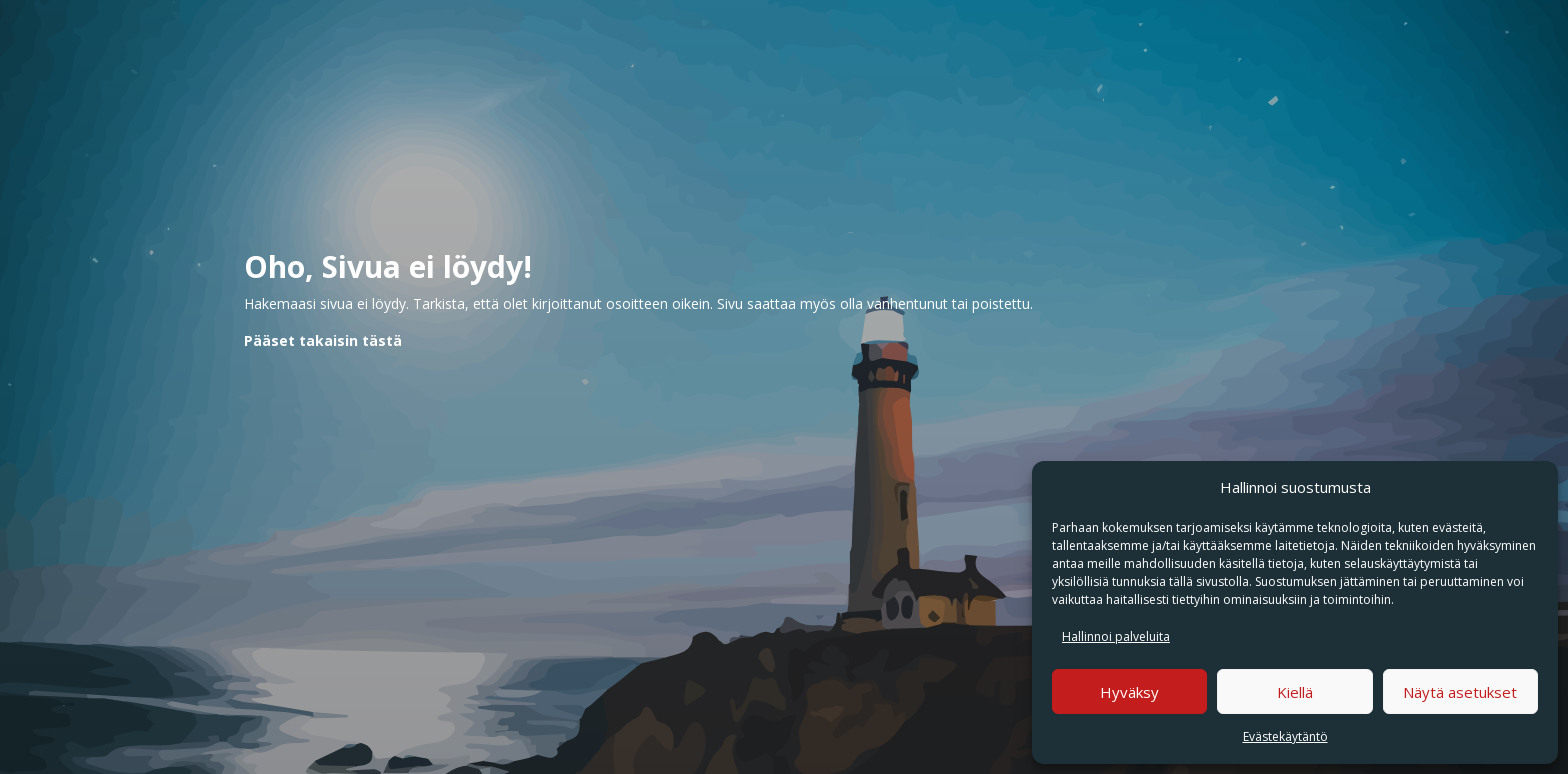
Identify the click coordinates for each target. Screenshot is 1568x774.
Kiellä (1295, 692)
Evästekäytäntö (1285, 736)
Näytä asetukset (1460, 692)
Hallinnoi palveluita (1116, 636)
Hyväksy (1129, 692)
